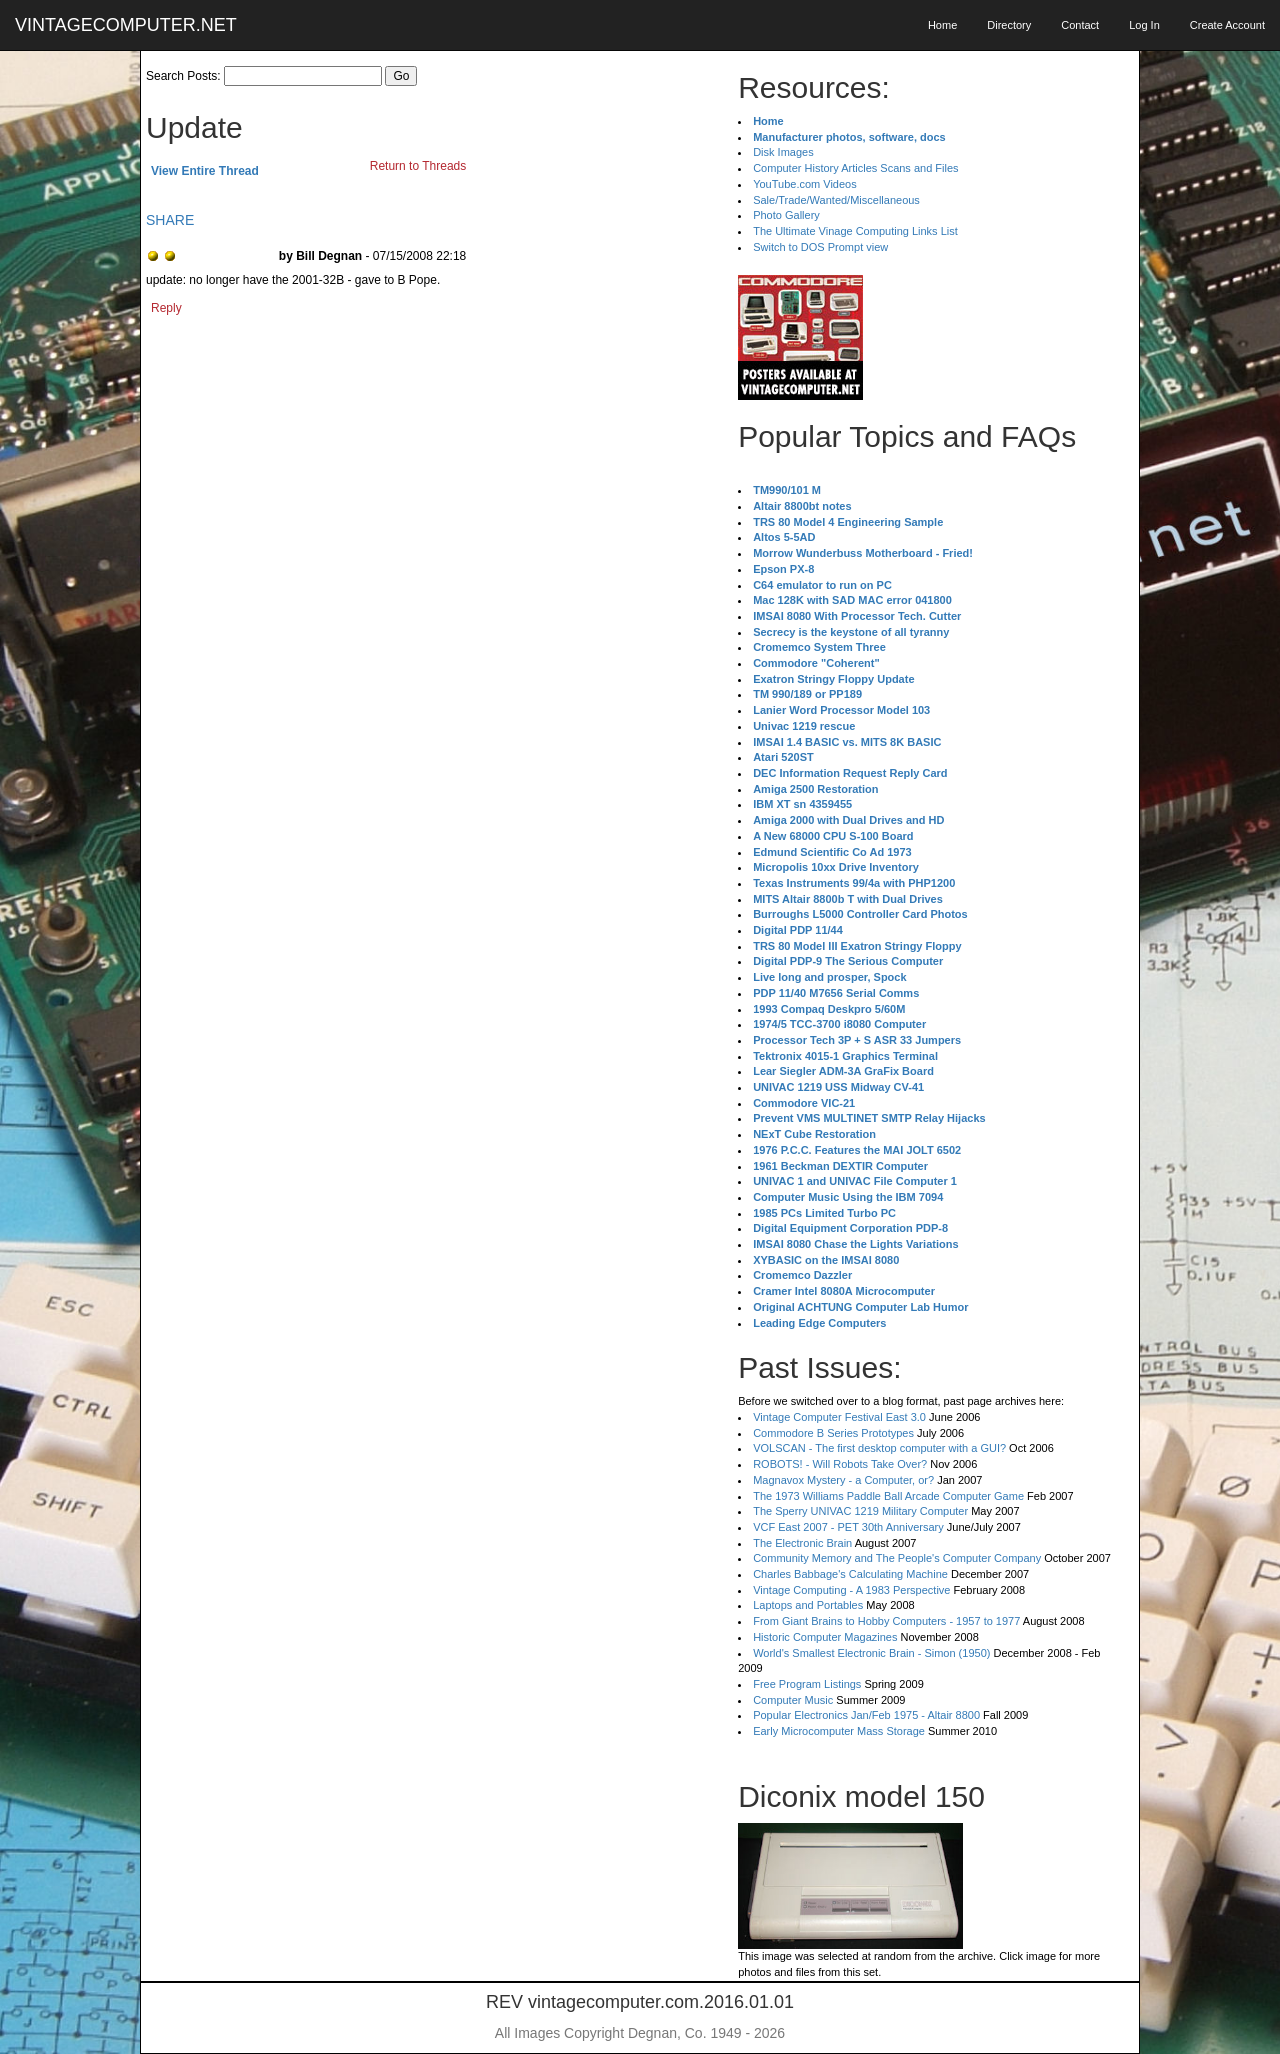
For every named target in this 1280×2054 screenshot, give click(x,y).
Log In (1144, 25)
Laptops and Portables (808, 1605)
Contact (1080, 25)
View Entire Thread (205, 171)
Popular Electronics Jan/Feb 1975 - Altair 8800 (866, 1715)
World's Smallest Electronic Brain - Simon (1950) (871, 1653)
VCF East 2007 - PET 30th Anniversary (848, 1527)
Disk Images (783, 152)
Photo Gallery (786, 215)
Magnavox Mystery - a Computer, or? (843, 1480)
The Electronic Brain (802, 1543)
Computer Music (793, 1700)
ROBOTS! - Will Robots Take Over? (840, 1464)
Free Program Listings (807, 1684)
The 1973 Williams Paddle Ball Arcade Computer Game (888, 1496)
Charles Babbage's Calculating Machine (850, 1574)
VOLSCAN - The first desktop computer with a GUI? (879, 1448)
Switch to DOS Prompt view (820, 247)
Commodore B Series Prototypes (833, 1433)
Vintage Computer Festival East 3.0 (839, 1417)
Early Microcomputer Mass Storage (839, 1731)
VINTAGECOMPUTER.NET (126, 25)
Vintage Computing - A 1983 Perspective (851, 1590)
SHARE (170, 220)
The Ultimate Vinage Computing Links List (855, 231)
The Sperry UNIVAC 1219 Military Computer (860, 1511)
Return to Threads (418, 166)
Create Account (1227, 25)
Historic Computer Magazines (825, 1637)
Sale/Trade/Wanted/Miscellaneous (836, 200)
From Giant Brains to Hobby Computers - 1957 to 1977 (886, 1621)
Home (942, 25)
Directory (1009, 25)
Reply (166, 308)
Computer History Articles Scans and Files (855, 168)
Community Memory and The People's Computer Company (897, 1558)
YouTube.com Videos (805, 184)
